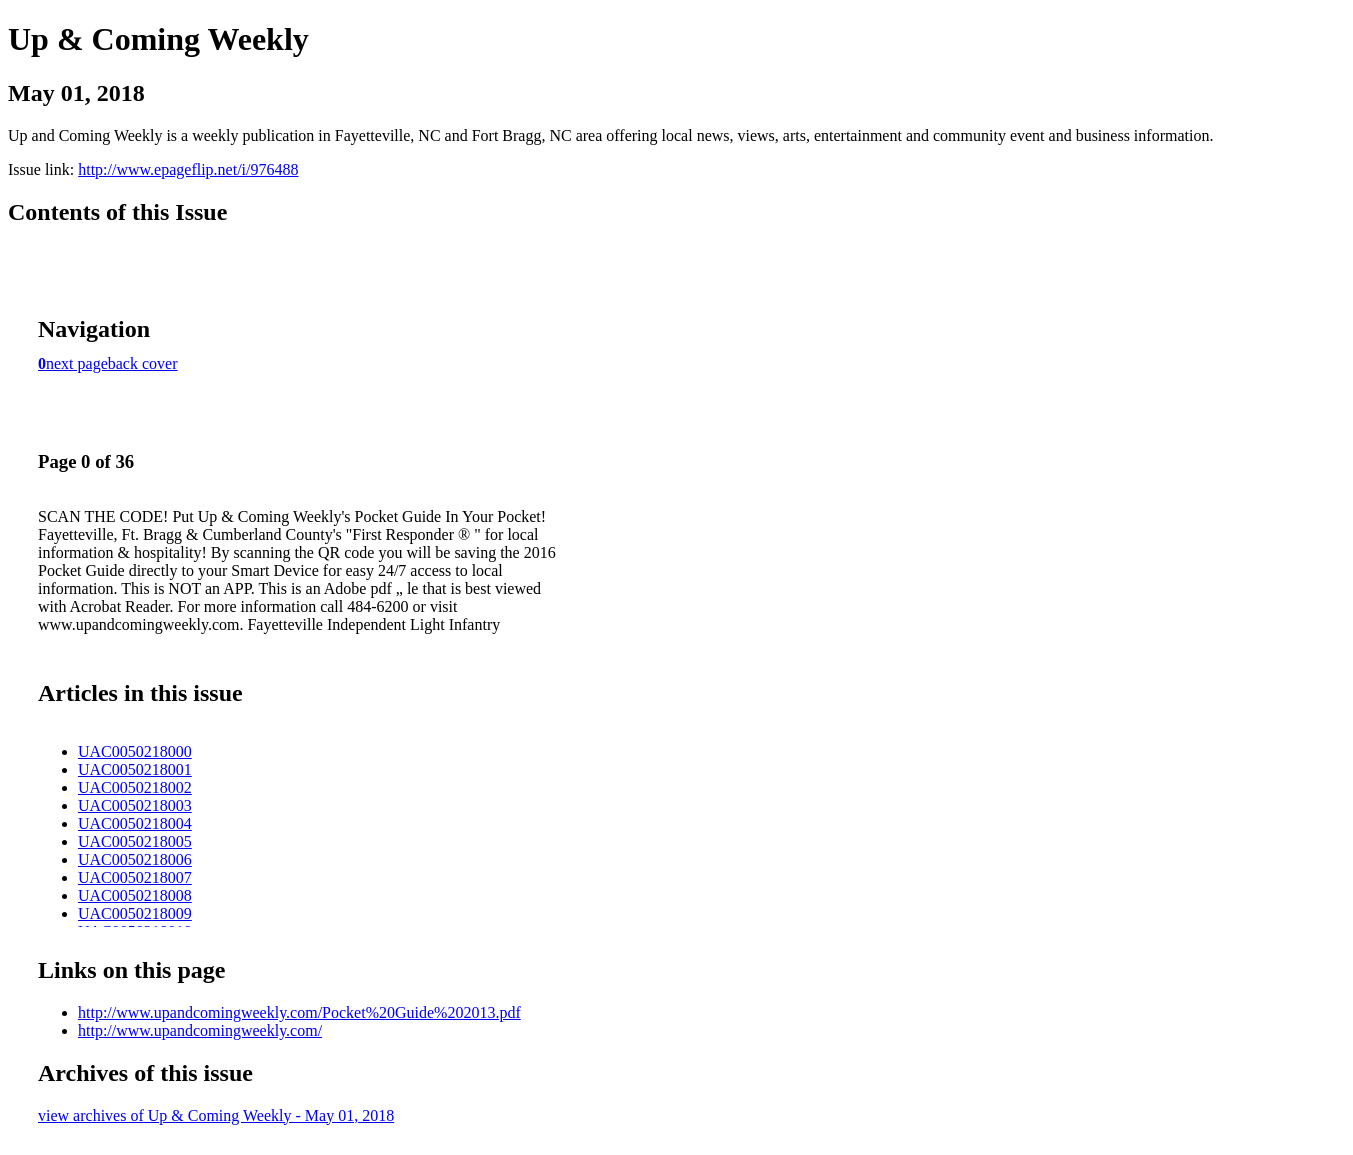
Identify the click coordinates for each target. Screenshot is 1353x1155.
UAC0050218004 (135, 823)
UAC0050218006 (135, 859)
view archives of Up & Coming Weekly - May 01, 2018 (216, 1115)
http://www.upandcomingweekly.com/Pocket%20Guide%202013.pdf (299, 1012)
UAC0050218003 (135, 805)
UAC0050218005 (135, 841)
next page (77, 363)
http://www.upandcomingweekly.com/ (200, 1030)
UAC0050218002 (135, 787)
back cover (143, 363)
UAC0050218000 (135, 751)
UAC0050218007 (135, 877)
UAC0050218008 (135, 895)
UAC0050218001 (135, 769)
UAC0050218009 (135, 913)
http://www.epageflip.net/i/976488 (188, 169)
